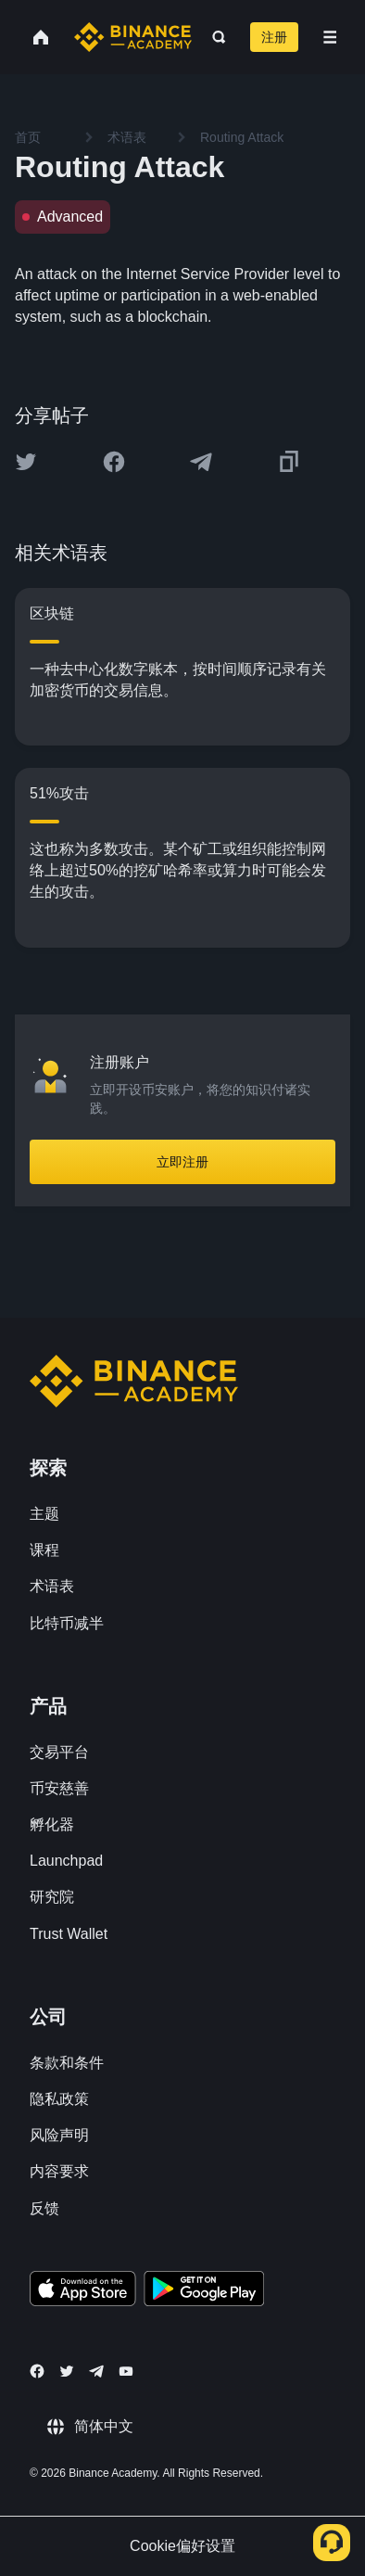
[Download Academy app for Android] (204, 2291)
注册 (274, 37)
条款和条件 (67, 2063)
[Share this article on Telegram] (201, 462)
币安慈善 (59, 1788)
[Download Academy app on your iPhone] (83, 2291)
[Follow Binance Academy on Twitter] (66, 2371)
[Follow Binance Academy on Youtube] (126, 2371)
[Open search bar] (213, 37)
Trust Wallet (68, 1934)
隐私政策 (59, 2099)
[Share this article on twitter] (26, 462)
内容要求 (59, 2171)
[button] (330, 37)
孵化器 (52, 1824)
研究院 (52, 1897)
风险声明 (59, 2135)
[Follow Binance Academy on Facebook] (37, 2371)
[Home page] (133, 37)
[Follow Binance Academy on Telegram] (96, 2371)
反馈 (44, 2208)
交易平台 (59, 1752)
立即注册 (182, 1161)
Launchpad (66, 1860)
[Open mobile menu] (329, 37)
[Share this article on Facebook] (114, 462)
